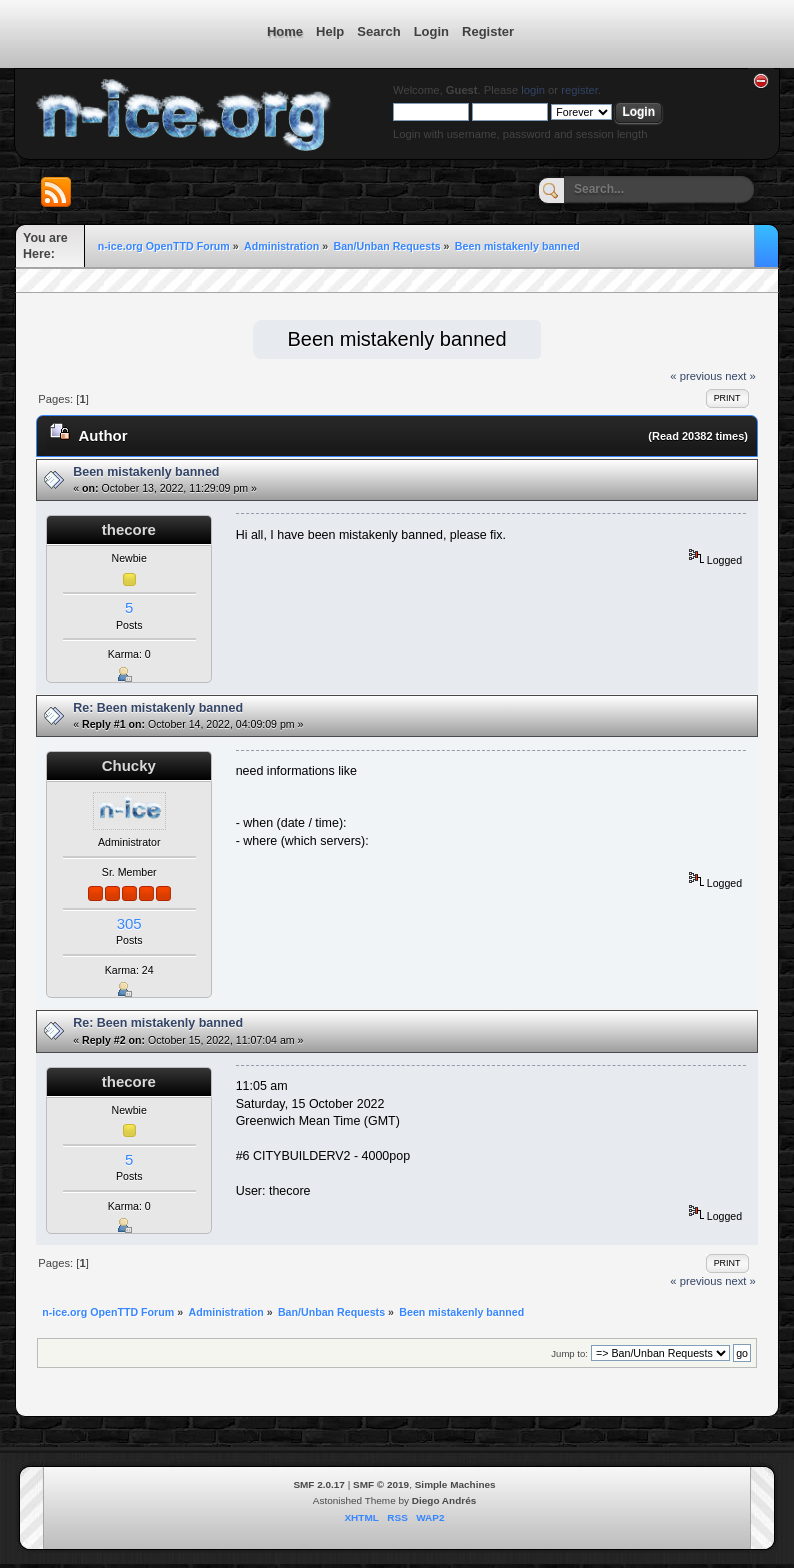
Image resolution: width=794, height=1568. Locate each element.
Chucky (129, 765)
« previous (696, 376)
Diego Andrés (444, 1500)
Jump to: (569, 1353)
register (579, 90)
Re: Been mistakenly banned (158, 708)
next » (740, 376)
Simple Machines (455, 1484)
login (533, 90)
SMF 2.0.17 (319, 1484)
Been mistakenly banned (146, 472)
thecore (129, 529)
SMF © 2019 (381, 1484)
